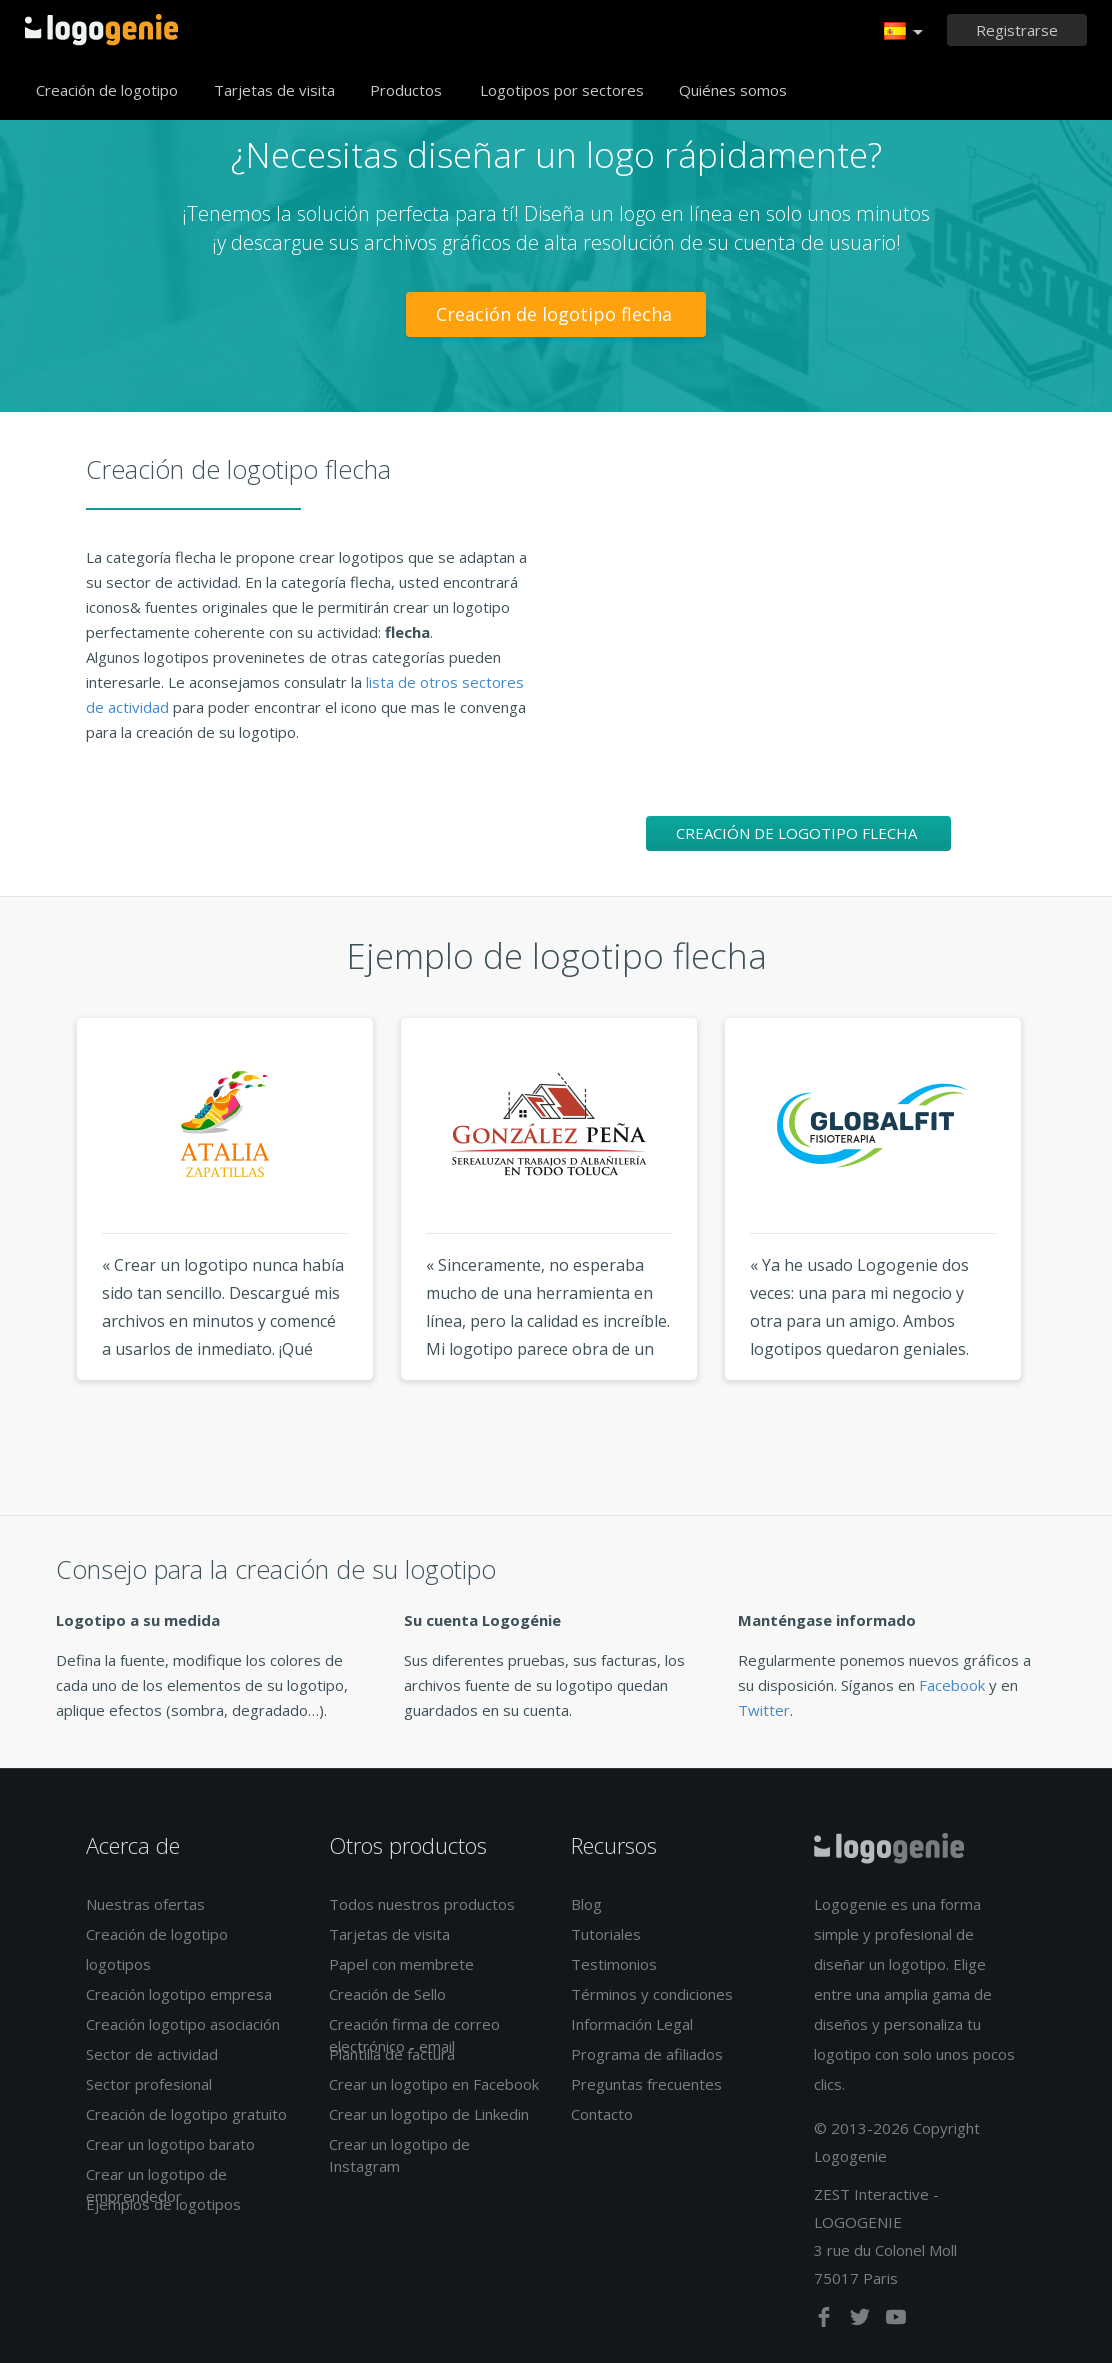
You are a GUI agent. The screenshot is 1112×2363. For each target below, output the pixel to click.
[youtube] (896, 2321)
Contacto (602, 2114)
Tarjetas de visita (274, 90)
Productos (406, 90)
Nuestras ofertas (145, 1904)
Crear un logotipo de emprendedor (156, 2184)
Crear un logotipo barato (170, 2144)
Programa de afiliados (647, 2054)
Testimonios (614, 1964)
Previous (39, 1236)
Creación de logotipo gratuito (186, 2114)
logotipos (118, 1964)
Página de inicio (101, 30)
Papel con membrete (401, 1964)
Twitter (764, 1710)
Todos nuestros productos (422, 1904)
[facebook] (826, 2321)
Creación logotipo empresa (179, 1994)
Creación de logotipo (107, 90)
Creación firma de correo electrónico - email (414, 2034)
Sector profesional (149, 2084)
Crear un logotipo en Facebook (434, 2084)
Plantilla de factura (392, 2054)
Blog (586, 1904)
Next (1073, 1236)
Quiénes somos (733, 90)
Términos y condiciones (652, 1994)
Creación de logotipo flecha (556, 314)
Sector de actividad (152, 2054)
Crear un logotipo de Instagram (399, 2154)
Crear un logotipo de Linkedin (429, 2114)
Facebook (952, 1685)
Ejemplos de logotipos (163, 2204)
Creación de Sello (387, 1994)
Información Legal (632, 2024)
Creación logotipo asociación (183, 2024)
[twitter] (862, 2321)
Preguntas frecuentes (646, 2084)
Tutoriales (606, 1934)
